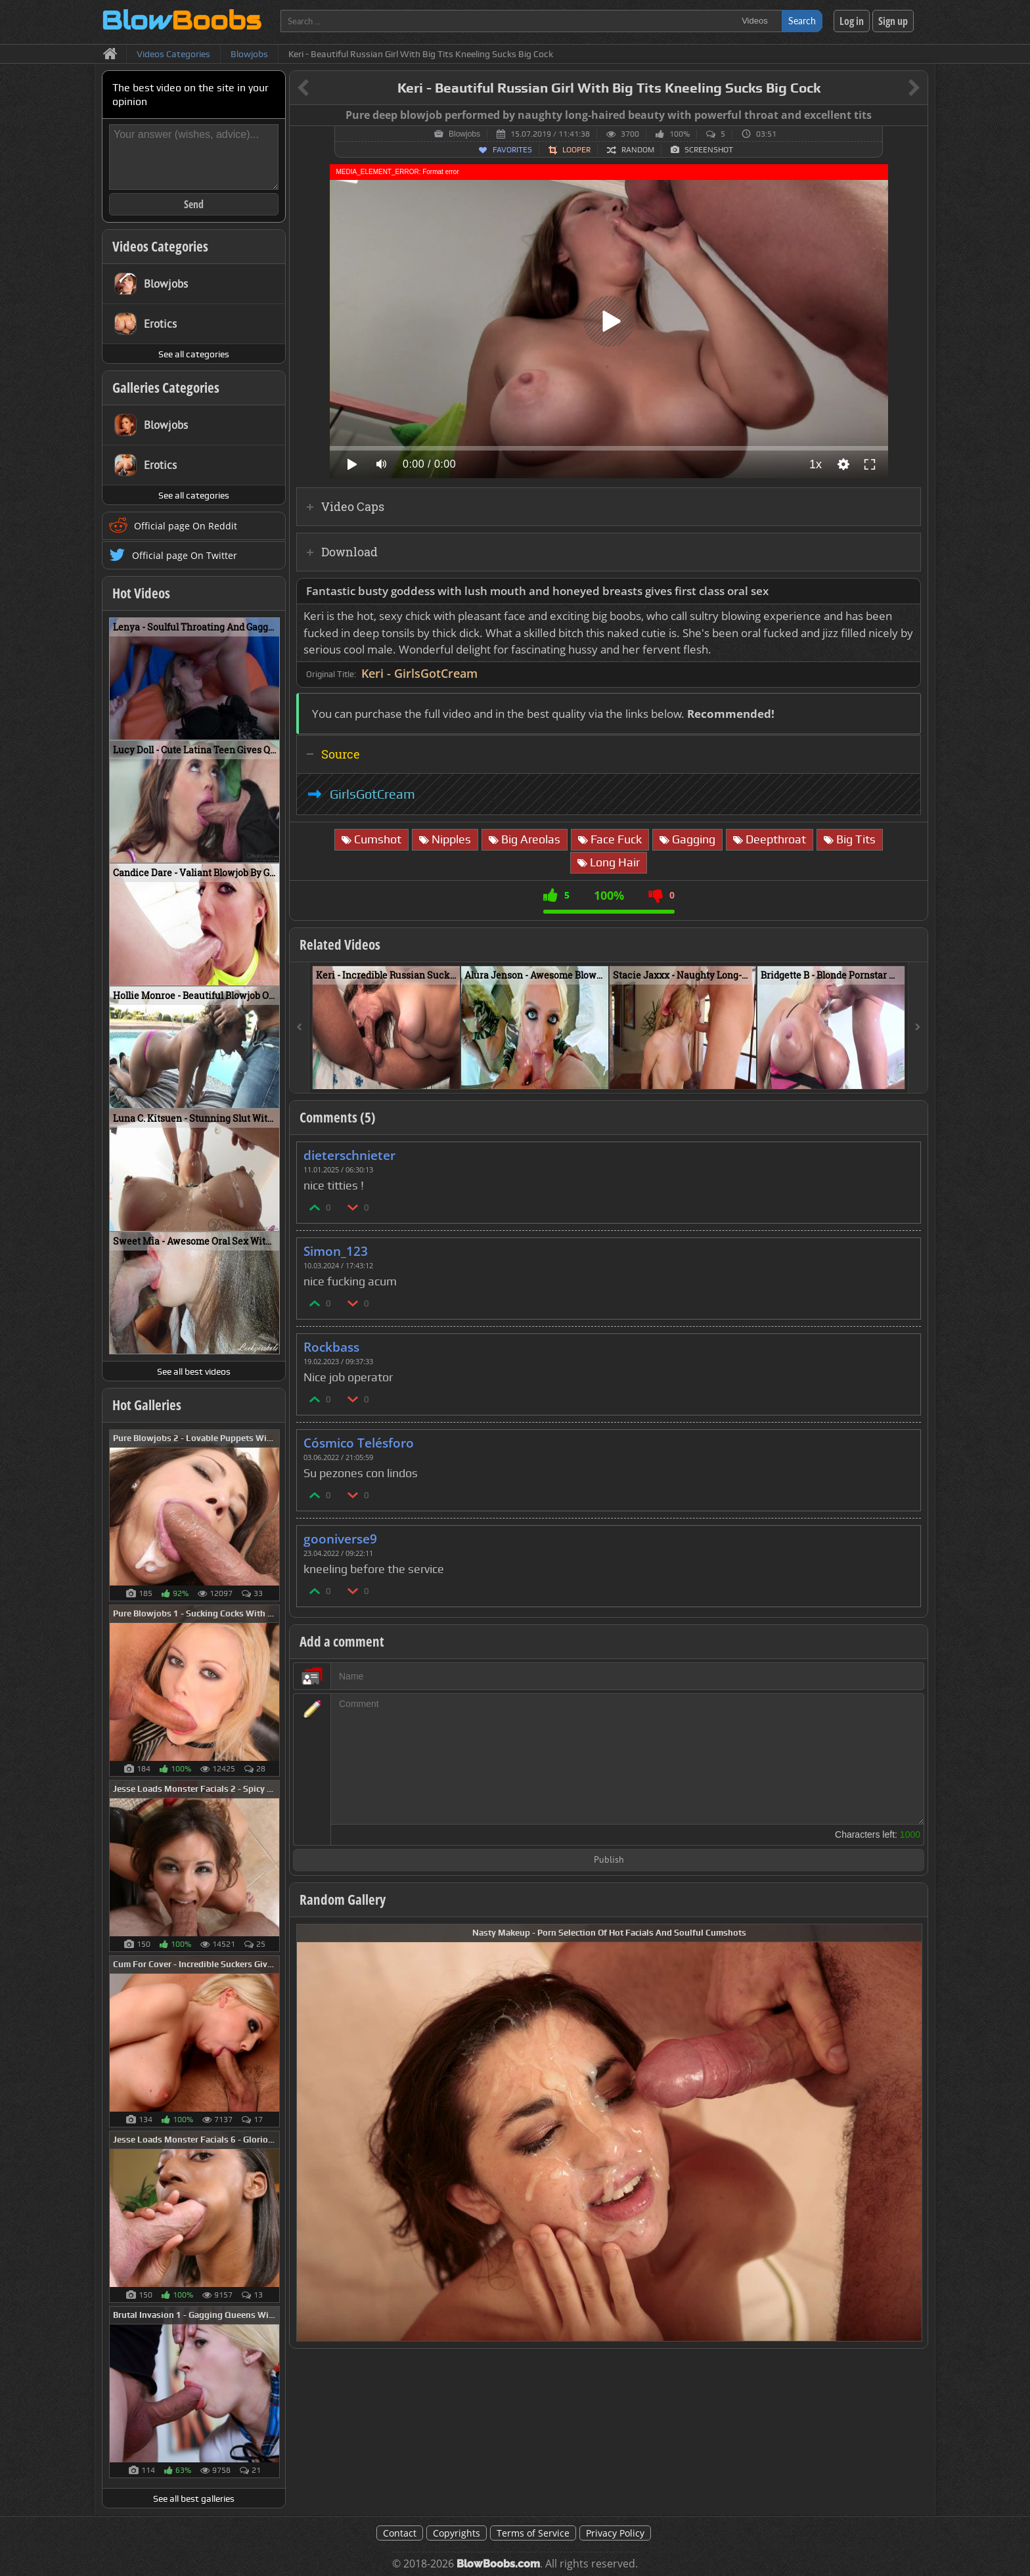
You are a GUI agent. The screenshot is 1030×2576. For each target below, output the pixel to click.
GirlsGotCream (372, 794)
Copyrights (456, 2533)
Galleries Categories (165, 387)
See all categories (193, 354)
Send (194, 204)
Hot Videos (141, 593)
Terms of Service (533, 2533)
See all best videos (194, 1371)
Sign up (893, 21)
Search (802, 20)
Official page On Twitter (184, 555)
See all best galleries (194, 2498)
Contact (399, 2533)
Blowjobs (464, 134)
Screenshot (708, 149)
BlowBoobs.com (498, 2564)
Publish (609, 1860)
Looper (576, 149)
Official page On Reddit (185, 526)
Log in (852, 21)
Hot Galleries (146, 1405)
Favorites (512, 149)
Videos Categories (160, 246)
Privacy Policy (615, 2533)
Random (637, 149)
